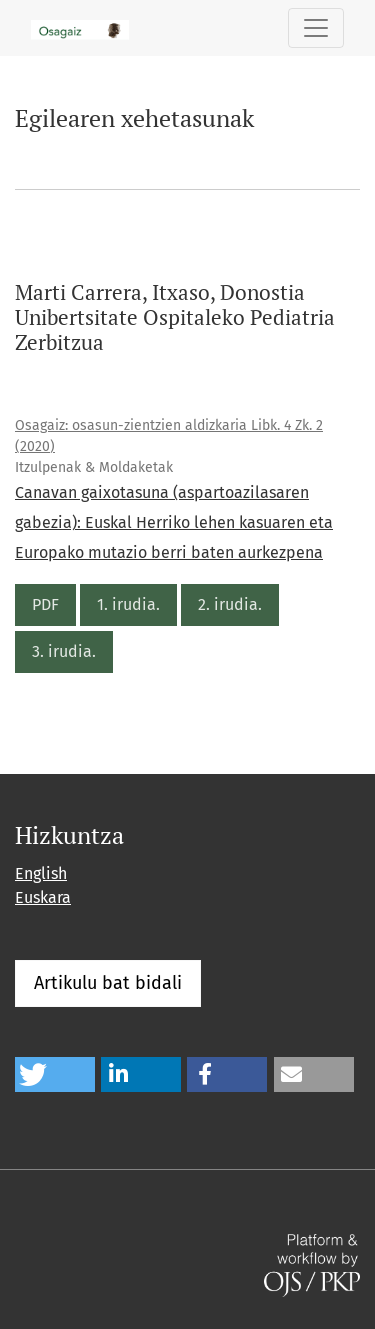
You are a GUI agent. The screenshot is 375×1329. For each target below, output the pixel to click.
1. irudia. (128, 604)
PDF (45, 604)
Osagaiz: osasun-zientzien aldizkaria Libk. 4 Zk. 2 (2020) (169, 436)
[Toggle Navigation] (316, 28)
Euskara (43, 897)
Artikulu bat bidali (108, 983)
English (41, 873)
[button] (55, 1074)
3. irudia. (64, 651)
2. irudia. (230, 604)
